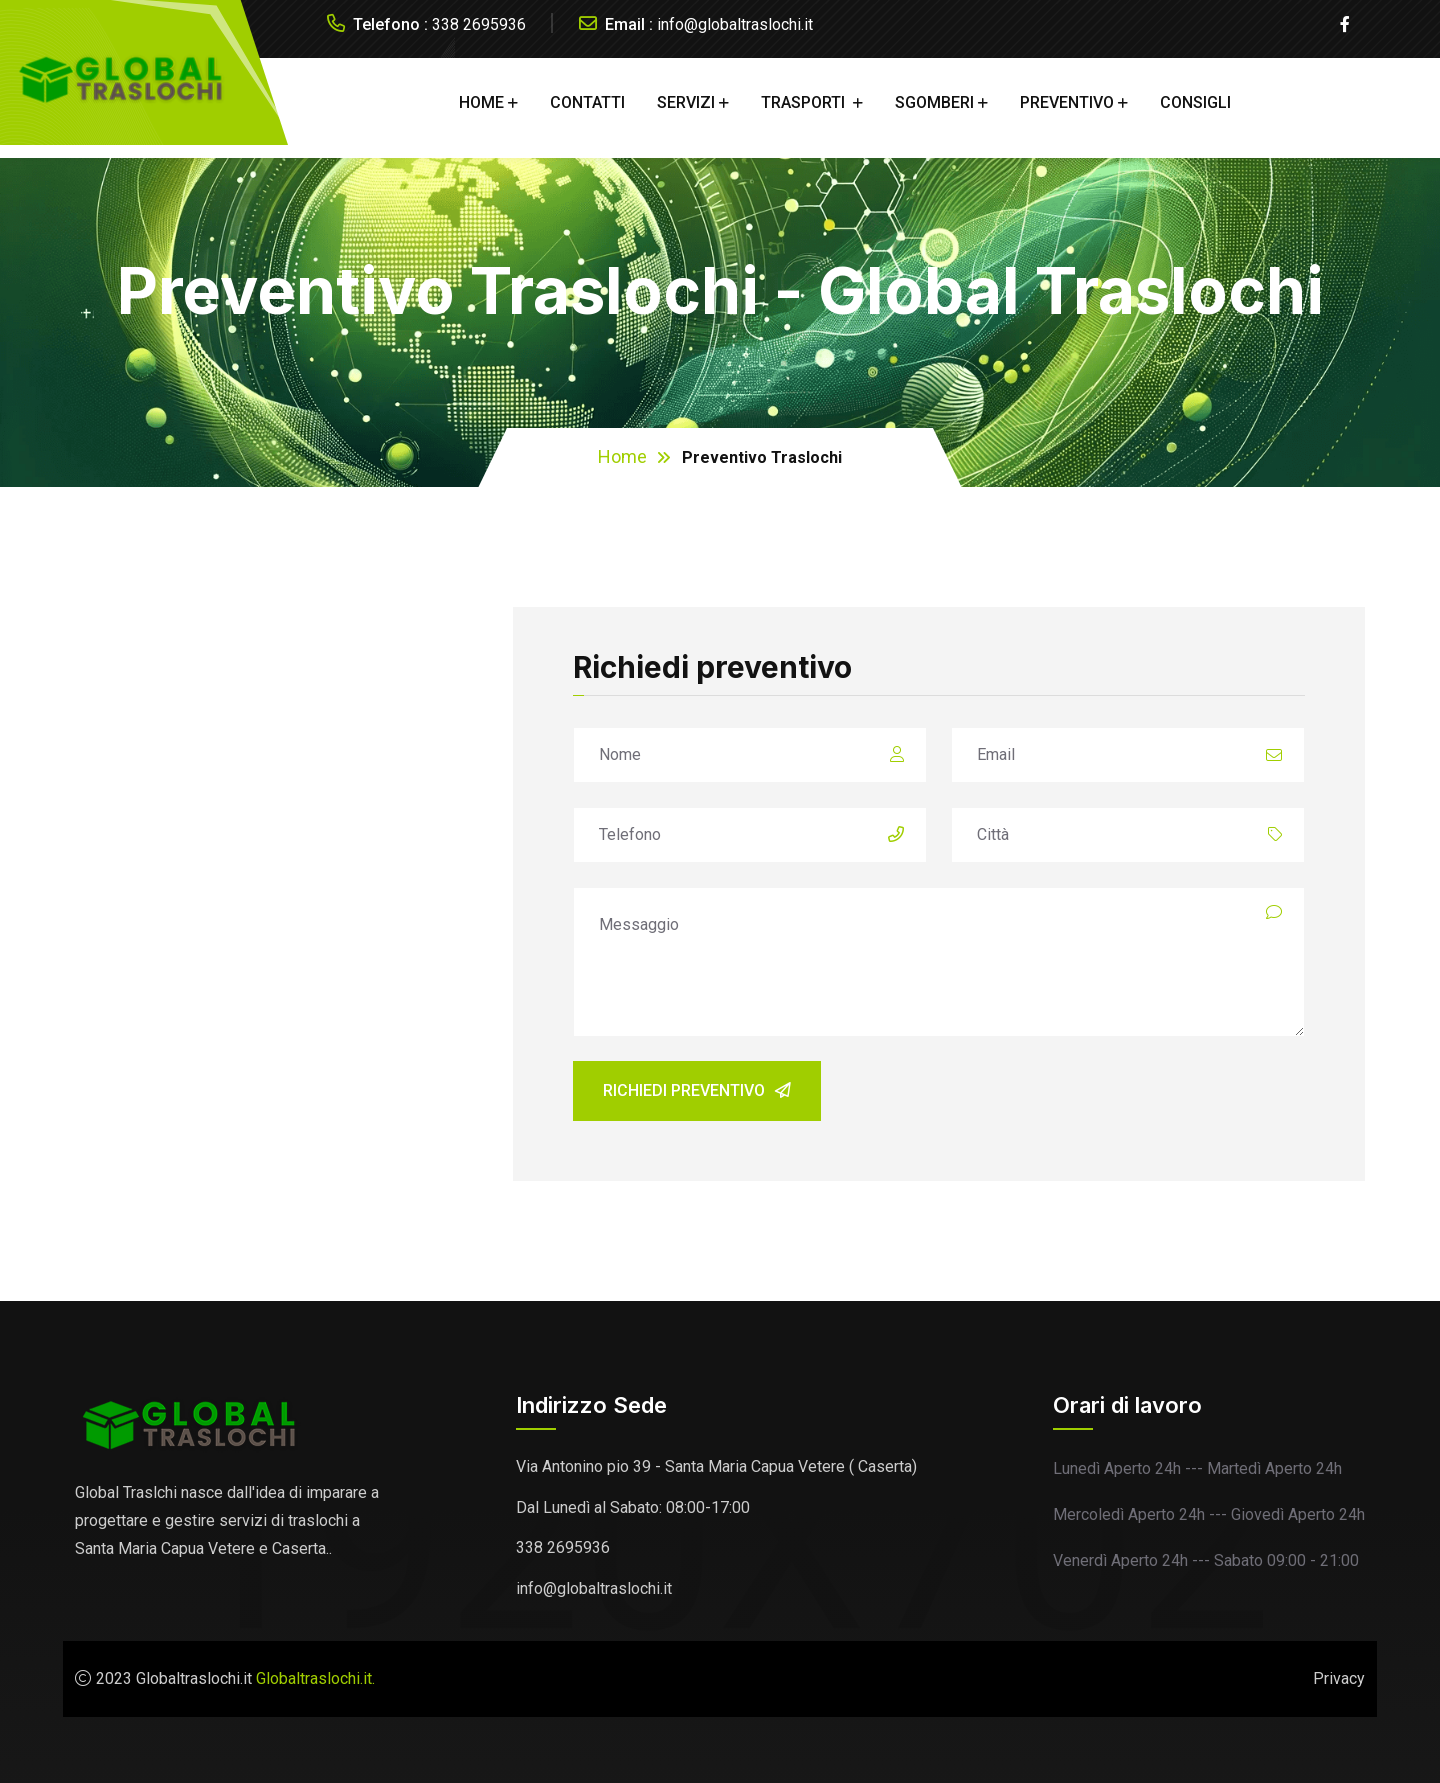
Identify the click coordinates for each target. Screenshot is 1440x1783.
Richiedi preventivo (697, 1090)
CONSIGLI (1195, 102)
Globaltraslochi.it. (315, 1678)
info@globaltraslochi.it (735, 24)
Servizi (686, 102)
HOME (481, 102)
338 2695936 (479, 24)
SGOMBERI (934, 102)
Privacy (1339, 1678)
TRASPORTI (805, 102)
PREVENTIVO (1067, 102)
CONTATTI (587, 102)
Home (622, 456)
